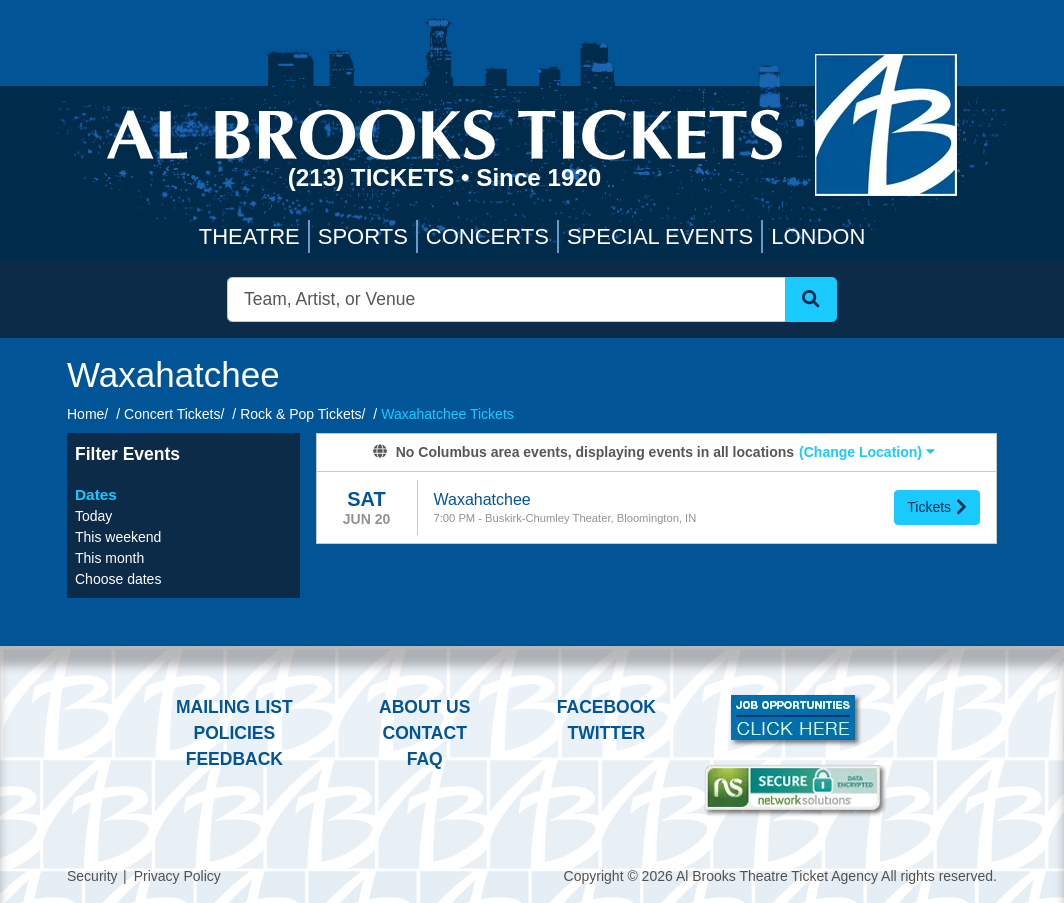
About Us (424, 707)
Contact (425, 733)
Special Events (660, 236)
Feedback (234, 759)
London (818, 236)
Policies (234, 733)
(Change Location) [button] (867, 452)
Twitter (607, 733)
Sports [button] (363, 236)
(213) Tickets (374, 177)
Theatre (249, 236)
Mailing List (234, 707)
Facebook (606, 707)
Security (92, 876)
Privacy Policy (177, 876)
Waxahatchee (482, 499)
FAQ (425, 759)
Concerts (487, 236)
